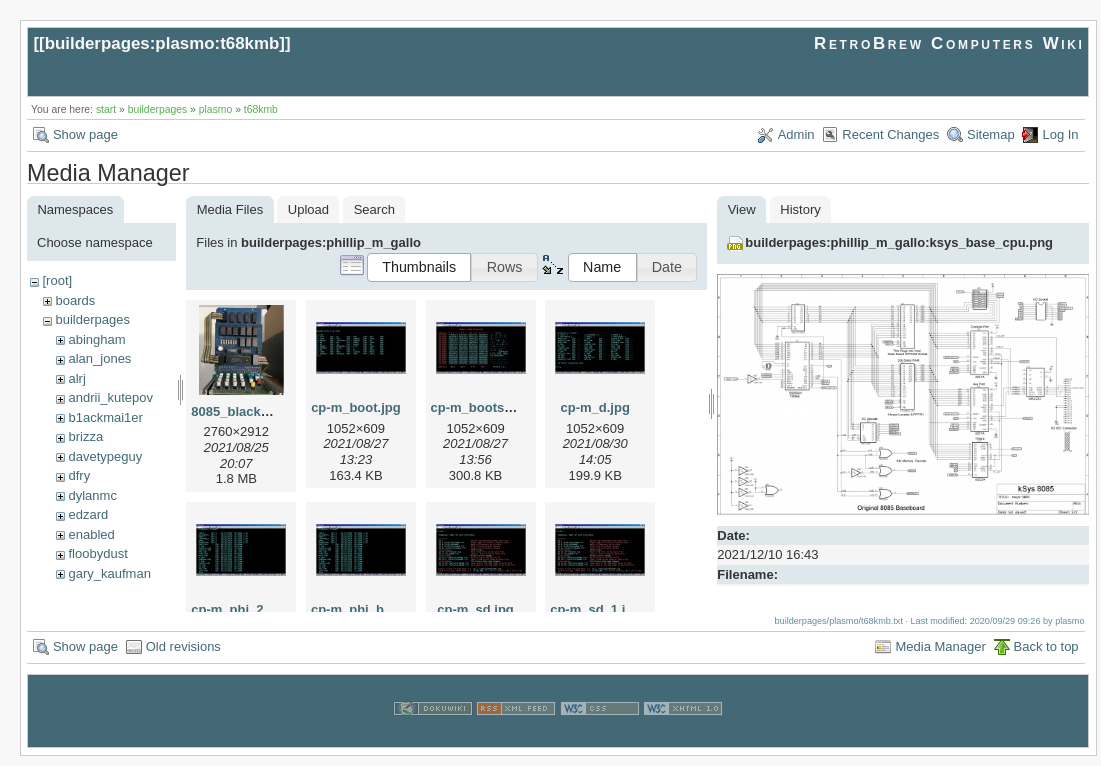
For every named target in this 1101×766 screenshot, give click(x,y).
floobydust (97, 553)
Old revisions (183, 656)
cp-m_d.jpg (595, 407)
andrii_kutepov (110, 397)
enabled (91, 534)
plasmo (216, 109)
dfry (79, 475)
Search (374, 209)
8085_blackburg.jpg (251, 411)
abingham (96, 339)
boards (75, 300)
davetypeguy (105, 456)
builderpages (158, 109)
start (106, 109)
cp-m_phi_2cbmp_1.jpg (263, 609)
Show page (85, 134)
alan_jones (99, 358)
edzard (88, 514)
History (800, 209)
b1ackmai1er (105, 417)
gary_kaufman (109, 573)
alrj (76, 378)
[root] (57, 280)
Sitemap (991, 134)
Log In (1060, 134)
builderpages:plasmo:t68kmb (162, 43)
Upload (308, 209)
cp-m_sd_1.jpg (595, 609)
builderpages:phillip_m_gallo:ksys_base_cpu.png (899, 242)
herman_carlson (114, 592)
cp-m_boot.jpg (356, 407)
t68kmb (261, 109)
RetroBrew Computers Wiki (949, 43)
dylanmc (92, 495)
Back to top (1046, 656)
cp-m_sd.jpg (475, 609)
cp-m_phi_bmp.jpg (369, 609)
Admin (796, 134)
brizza (85, 436)
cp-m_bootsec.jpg (486, 407)
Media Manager (940, 656)
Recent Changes (890, 134)
